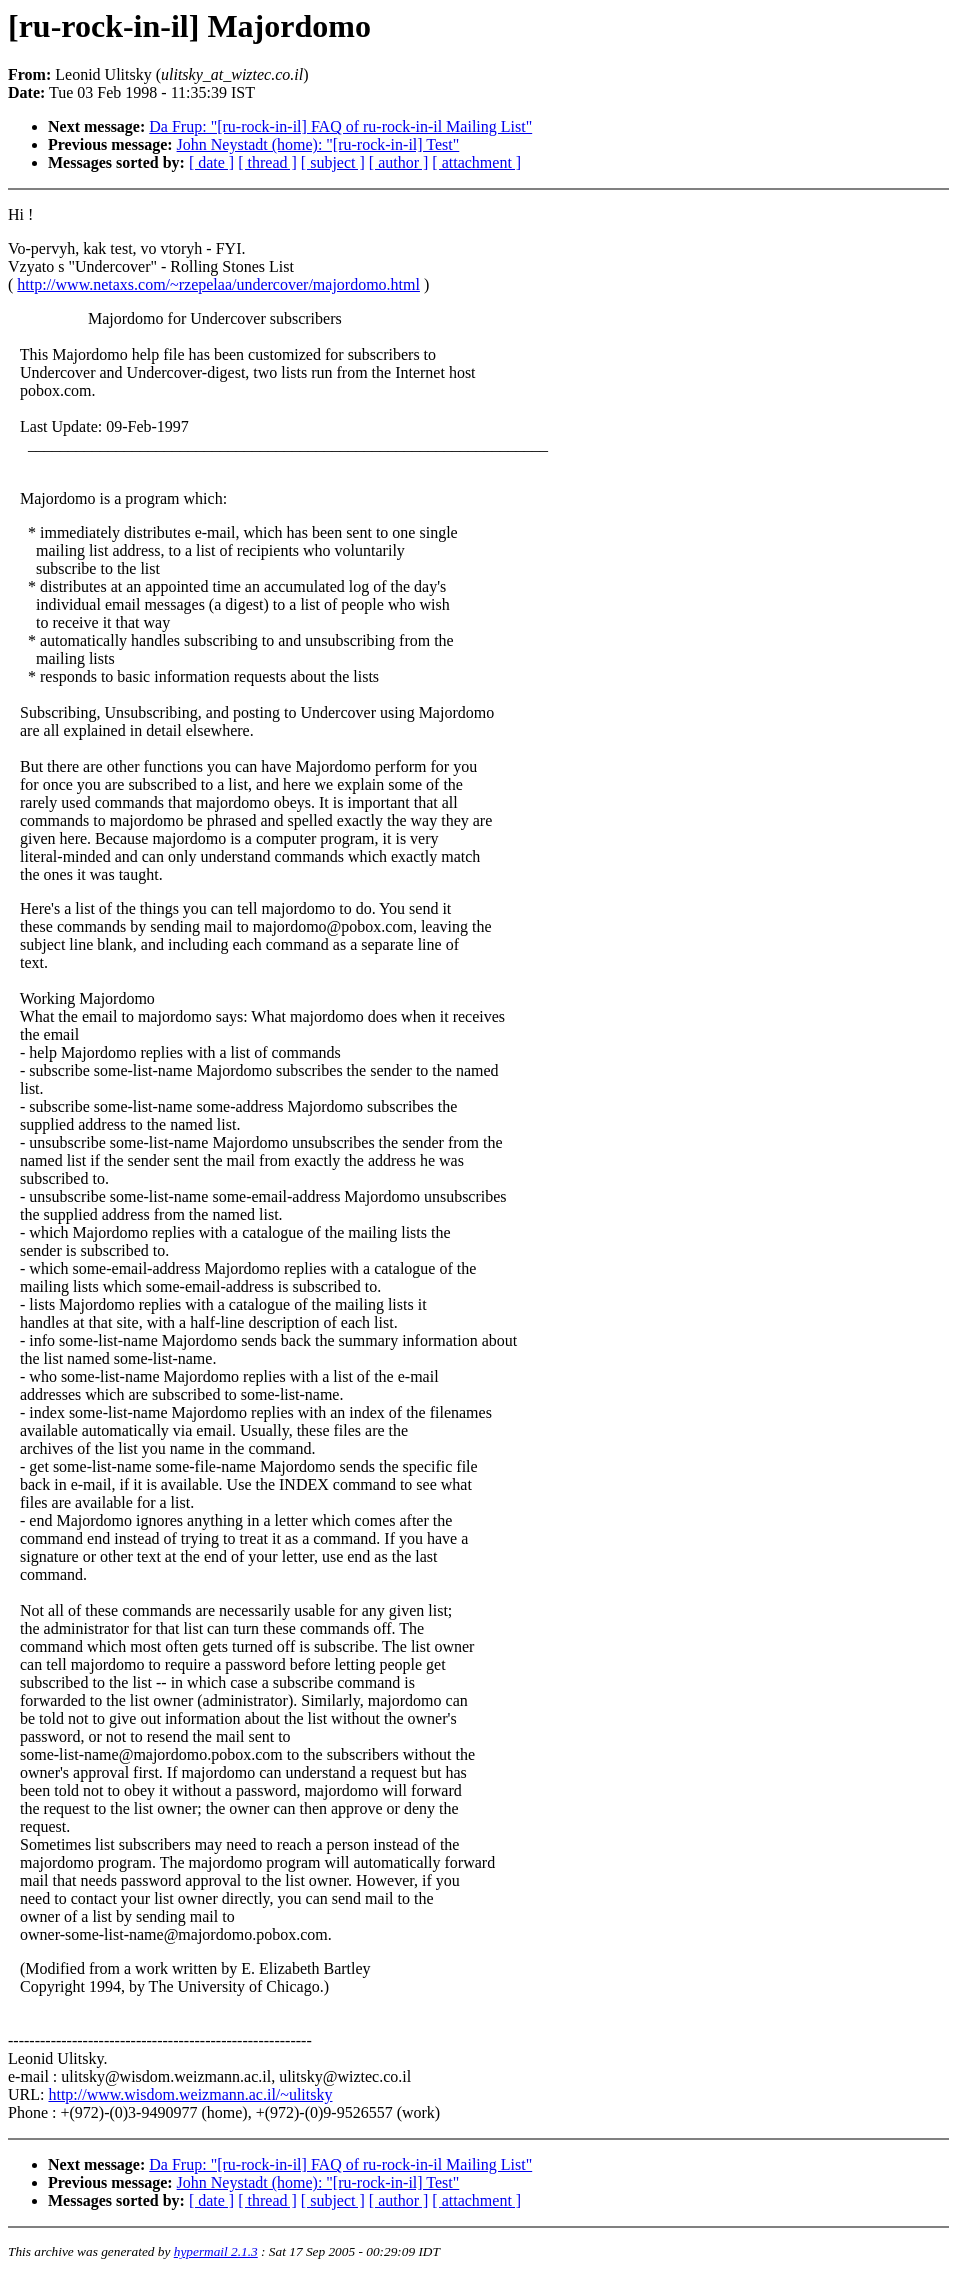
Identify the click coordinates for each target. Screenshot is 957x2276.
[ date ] (211, 162)
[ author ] (399, 162)
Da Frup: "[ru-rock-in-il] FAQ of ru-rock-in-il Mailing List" (340, 126)
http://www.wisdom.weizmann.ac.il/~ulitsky (190, 2094)
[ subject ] (333, 162)
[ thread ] (267, 162)
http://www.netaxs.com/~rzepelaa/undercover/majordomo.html (218, 284)
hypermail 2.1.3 (216, 2251)
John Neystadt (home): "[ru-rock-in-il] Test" (318, 144)
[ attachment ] (476, 162)
